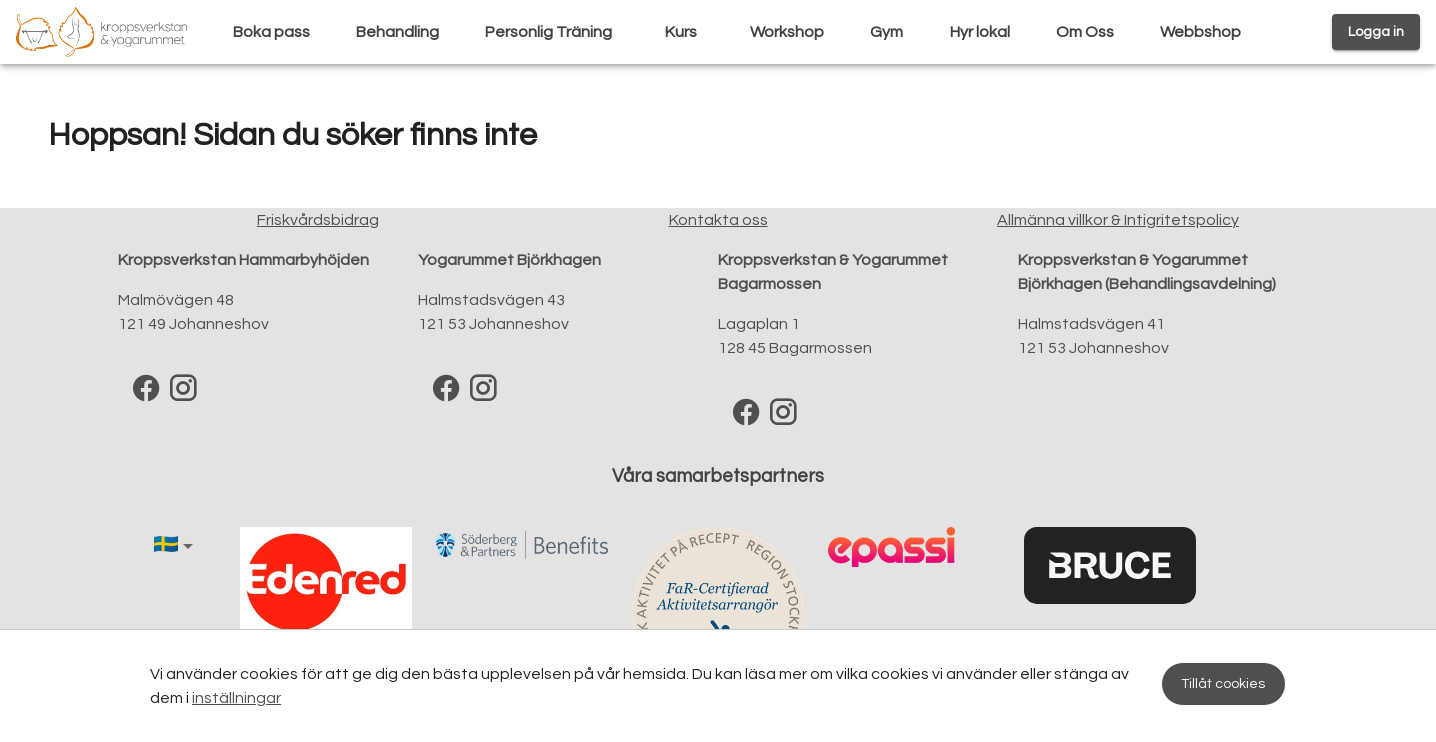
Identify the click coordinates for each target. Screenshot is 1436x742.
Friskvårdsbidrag (318, 220)
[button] (177, 546)
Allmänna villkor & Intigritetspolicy (1118, 220)
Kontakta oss (718, 220)
